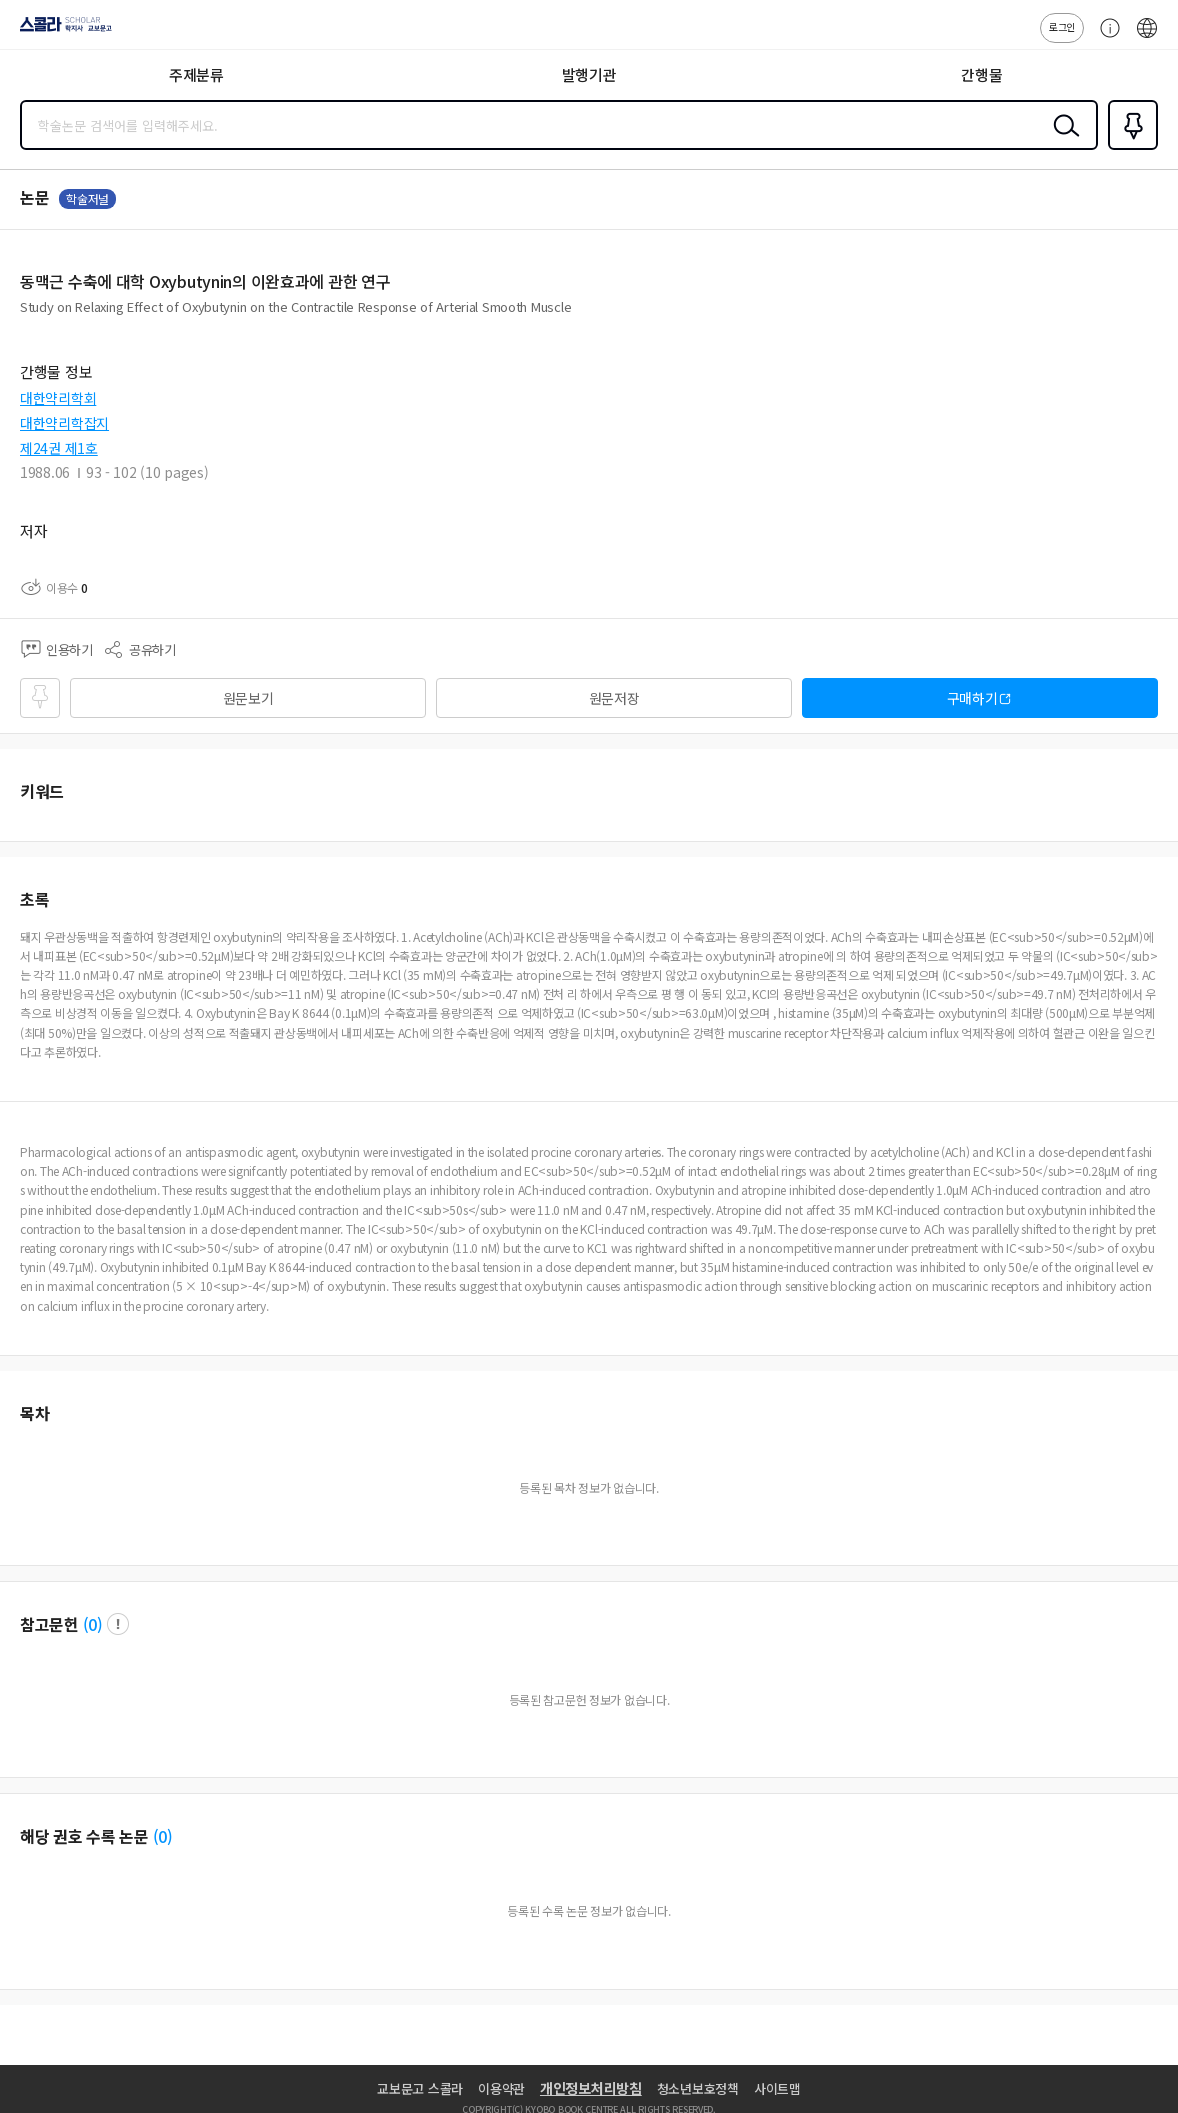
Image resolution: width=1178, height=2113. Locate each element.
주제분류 (196, 74)
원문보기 (248, 698)
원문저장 (614, 698)
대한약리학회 (58, 398)
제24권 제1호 (59, 448)
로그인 (1062, 26)
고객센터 (1105, 38)
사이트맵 (777, 2088)
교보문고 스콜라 (420, 2088)
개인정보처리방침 (591, 2088)
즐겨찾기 (1129, 148)
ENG (1147, 38)
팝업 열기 (118, 1624)
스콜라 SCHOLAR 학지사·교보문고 (60, 31)
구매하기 (972, 698)
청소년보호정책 (698, 2088)
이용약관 (501, 2088)
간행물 (981, 74)
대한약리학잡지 (64, 423)
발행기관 (589, 74)
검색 (1062, 141)
